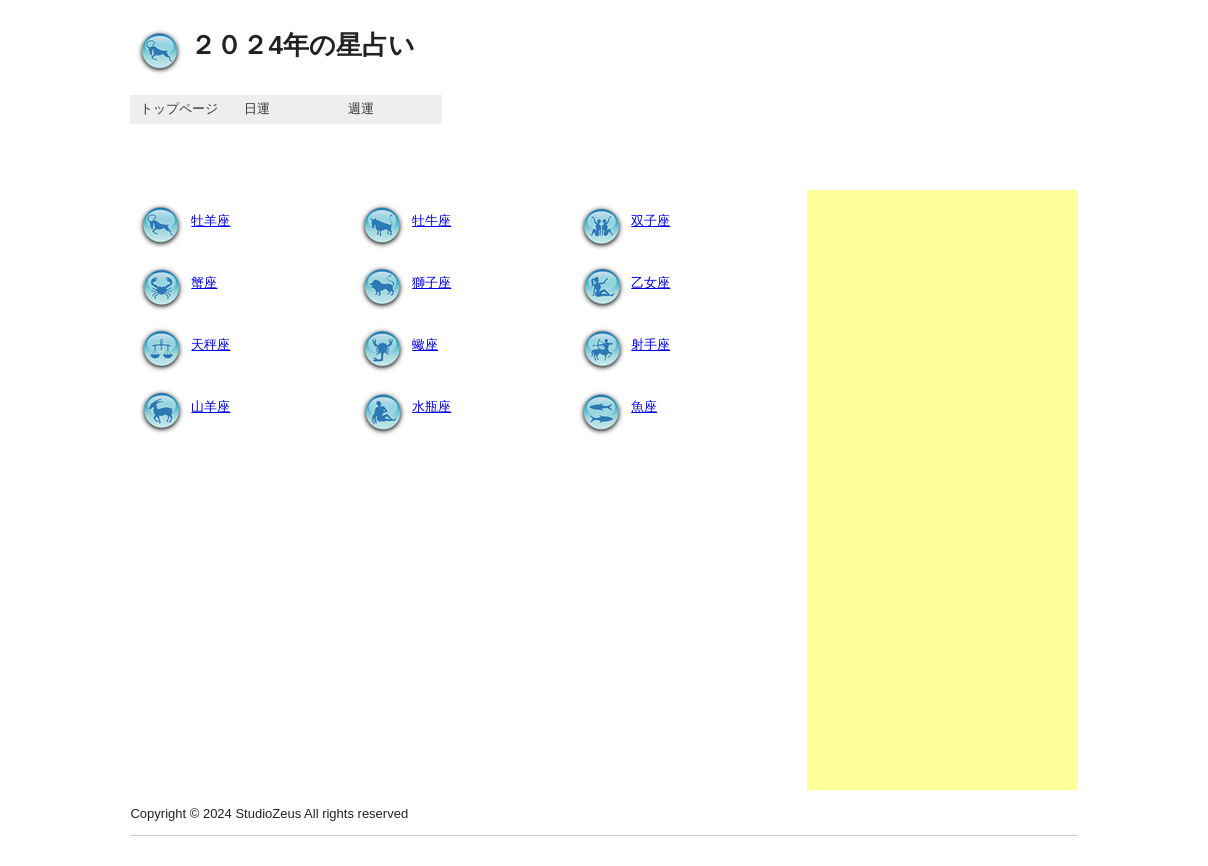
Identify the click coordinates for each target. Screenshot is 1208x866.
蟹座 (174, 282)
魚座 (614, 406)
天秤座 (180, 344)
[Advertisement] (942, 490)
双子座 (620, 220)
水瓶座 (401, 406)
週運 (361, 108)
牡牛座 (401, 220)
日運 (257, 108)
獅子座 (401, 282)
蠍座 (395, 344)
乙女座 (620, 282)
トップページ (179, 108)
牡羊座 (180, 220)
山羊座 (180, 406)
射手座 (620, 344)
